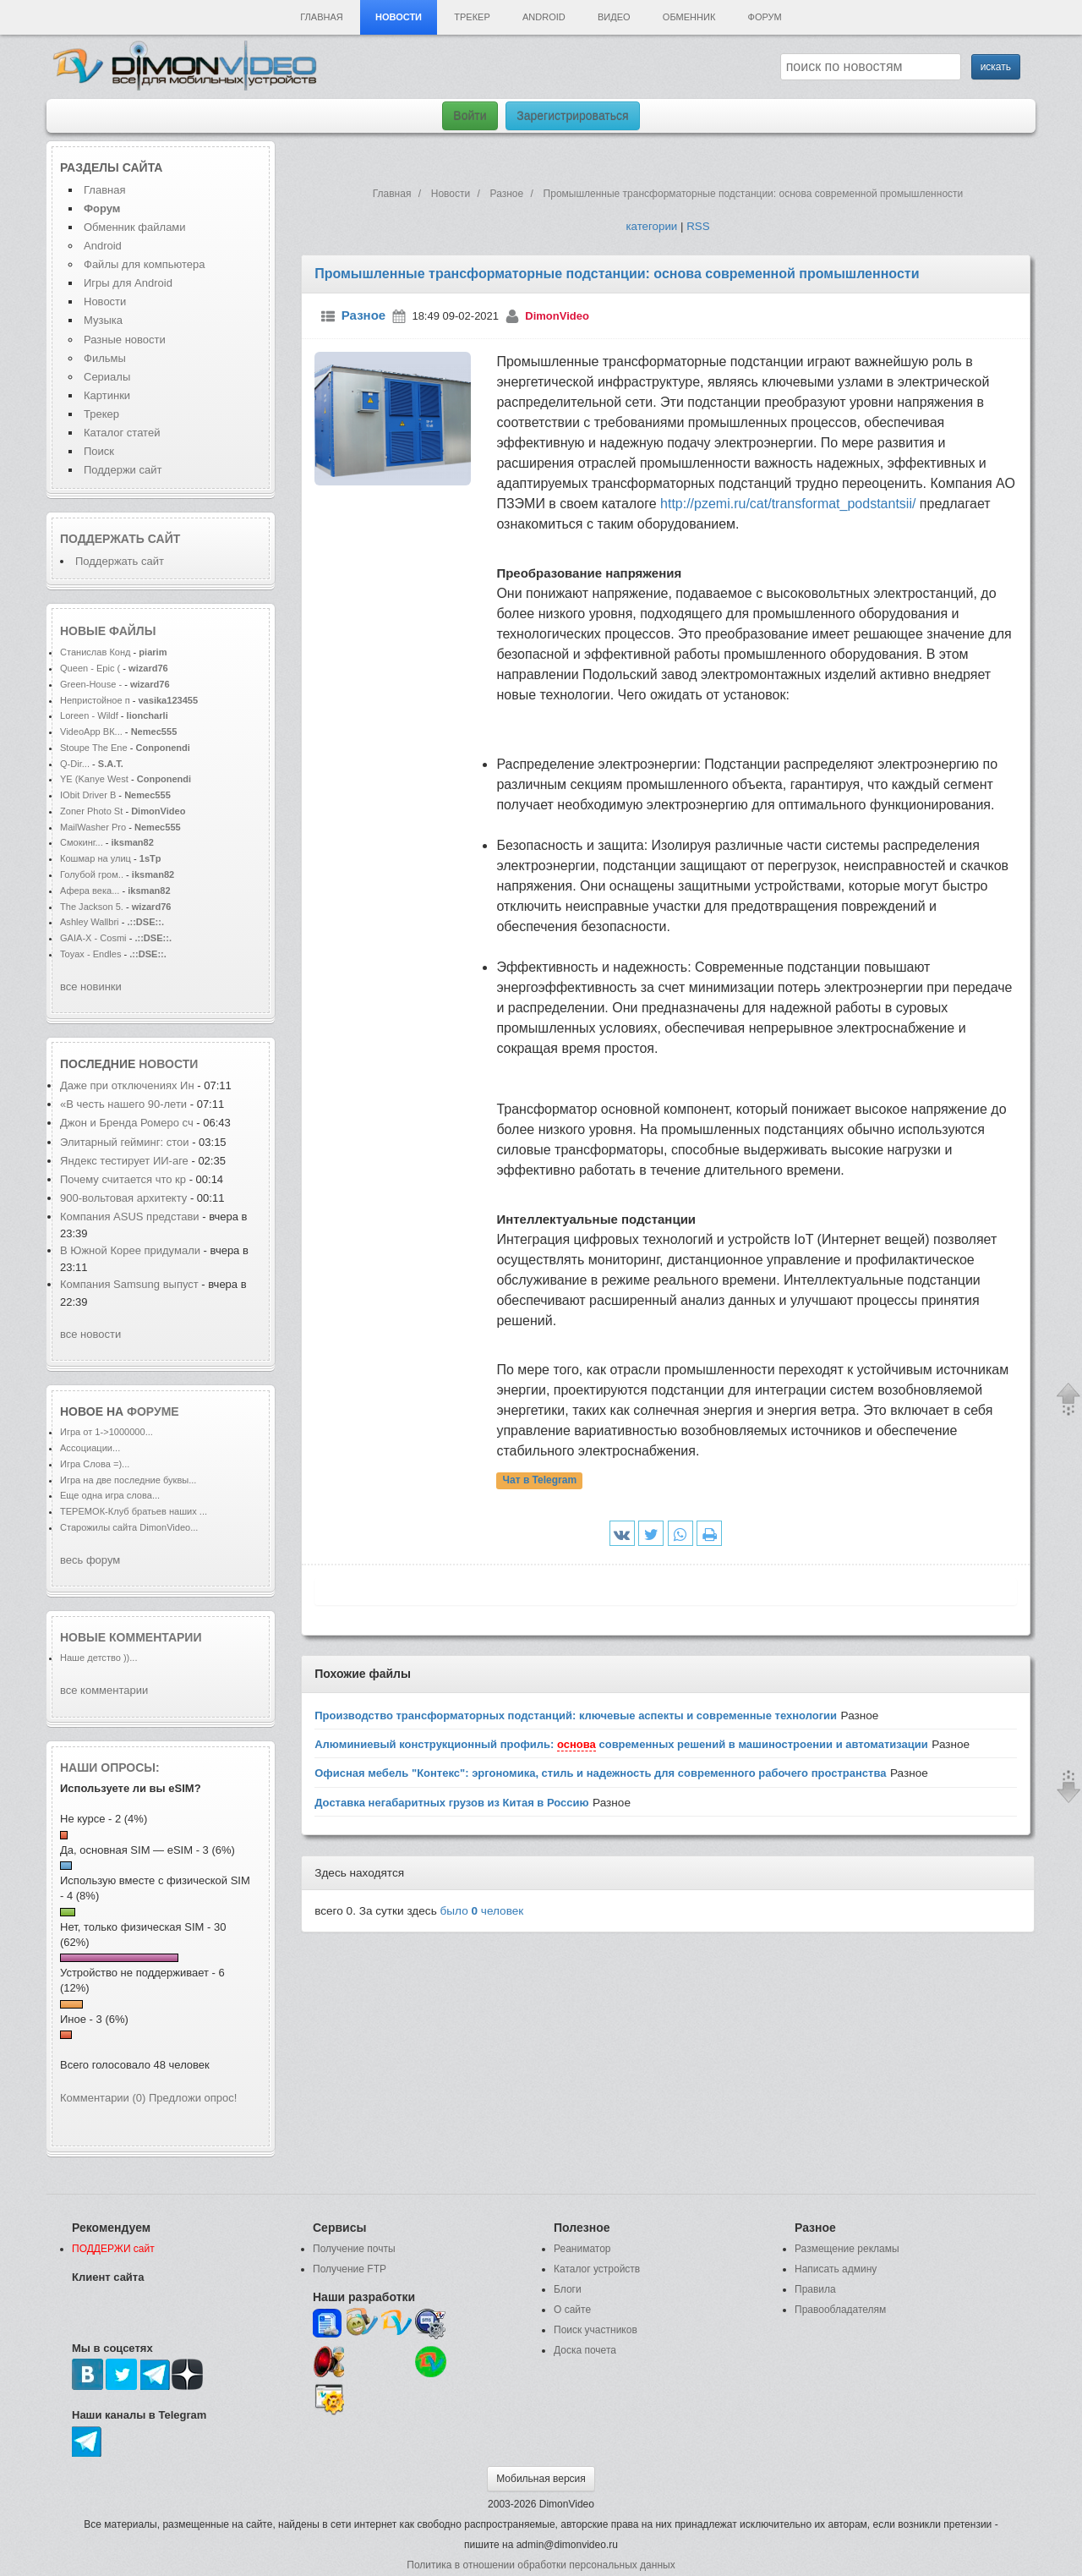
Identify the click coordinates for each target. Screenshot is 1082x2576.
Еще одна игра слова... (110, 1495)
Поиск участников (595, 2330)
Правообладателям (840, 2310)
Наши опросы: (110, 1767)
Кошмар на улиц (95, 858)
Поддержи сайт (122, 469)
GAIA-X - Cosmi (93, 938)
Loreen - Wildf (89, 715)
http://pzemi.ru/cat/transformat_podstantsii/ (787, 503)
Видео (614, 17)
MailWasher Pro (93, 827)
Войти (469, 116)
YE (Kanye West (94, 779)
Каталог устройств (597, 2269)
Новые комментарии (131, 1637)
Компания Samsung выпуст (129, 1284)
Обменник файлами (135, 227)
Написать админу (836, 2269)
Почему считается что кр (123, 1179)
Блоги (568, 2289)
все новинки (91, 986)
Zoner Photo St (91, 811)
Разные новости (125, 339)
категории (651, 226)
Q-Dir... (75, 764)
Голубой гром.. (91, 874)
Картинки (107, 395)
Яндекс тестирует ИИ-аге (124, 1160)
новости (168, 1064)
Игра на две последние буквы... (128, 1480)
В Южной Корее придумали (130, 1250)
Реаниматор (582, 2249)
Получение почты (354, 2249)
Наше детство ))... (98, 1657)
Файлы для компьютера (144, 264)
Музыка (103, 320)
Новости (398, 17)
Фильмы (105, 358)
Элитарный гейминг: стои (124, 1142)
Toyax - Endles (90, 954)
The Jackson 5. (91, 907)
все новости (90, 1334)
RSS (697, 226)
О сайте (572, 2310)
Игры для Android (128, 283)
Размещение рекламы (847, 2249)
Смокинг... (81, 842)
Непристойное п (95, 700)
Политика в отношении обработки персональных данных (541, 2565)
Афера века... (89, 890)
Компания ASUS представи (129, 1216)
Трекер (471, 17)
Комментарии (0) (102, 2097)
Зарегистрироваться (572, 116)
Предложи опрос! (193, 2097)
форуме (153, 1411)
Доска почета (585, 2350)
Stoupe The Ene (94, 748)
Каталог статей (122, 432)
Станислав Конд (95, 652)
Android (544, 17)
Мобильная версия (541, 2479)
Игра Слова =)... (94, 1464)
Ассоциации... (90, 1448)
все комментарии (104, 1690)
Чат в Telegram (540, 1481)
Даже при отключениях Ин (127, 1085)
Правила (815, 2289)
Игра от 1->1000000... (106, 1432)
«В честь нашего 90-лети (123, 1104)
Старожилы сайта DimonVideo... (129, 1527)
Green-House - (92, 684)
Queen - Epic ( (90, 668)
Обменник (689, 17)
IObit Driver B (88, 795)
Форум (765, 17)
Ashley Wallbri (89, 922)
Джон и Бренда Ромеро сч (127, 1122)
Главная (321, 17)
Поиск (99, 451)
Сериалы (107, 376)
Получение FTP (349, 2269)
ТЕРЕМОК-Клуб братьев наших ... (133, 1511)
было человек (482, 1911)
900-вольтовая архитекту (123, 1198)
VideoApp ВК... (91, 731)
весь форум (90, 1560)
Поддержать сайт (120, 538)
